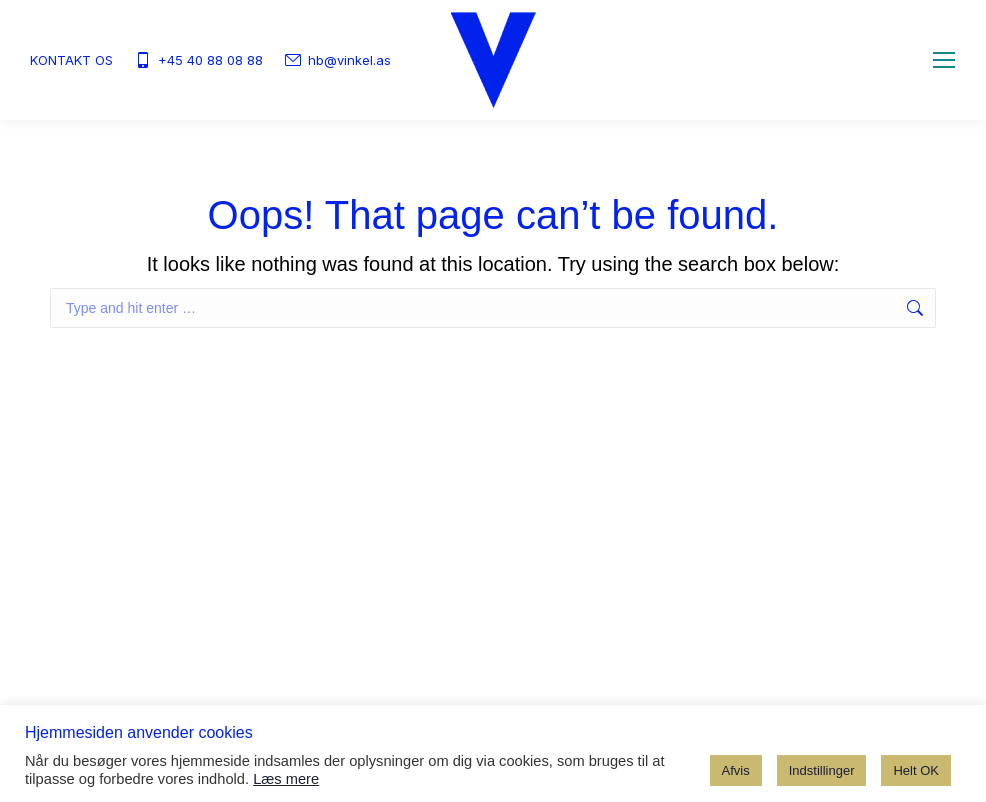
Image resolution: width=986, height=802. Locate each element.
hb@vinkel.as (337, 60)
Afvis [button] (736, 770)
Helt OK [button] (916, 770)
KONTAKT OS (71, 60)
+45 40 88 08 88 (198, 60)
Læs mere (286, 779)
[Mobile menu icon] (944, 60)
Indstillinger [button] (822, 770)
